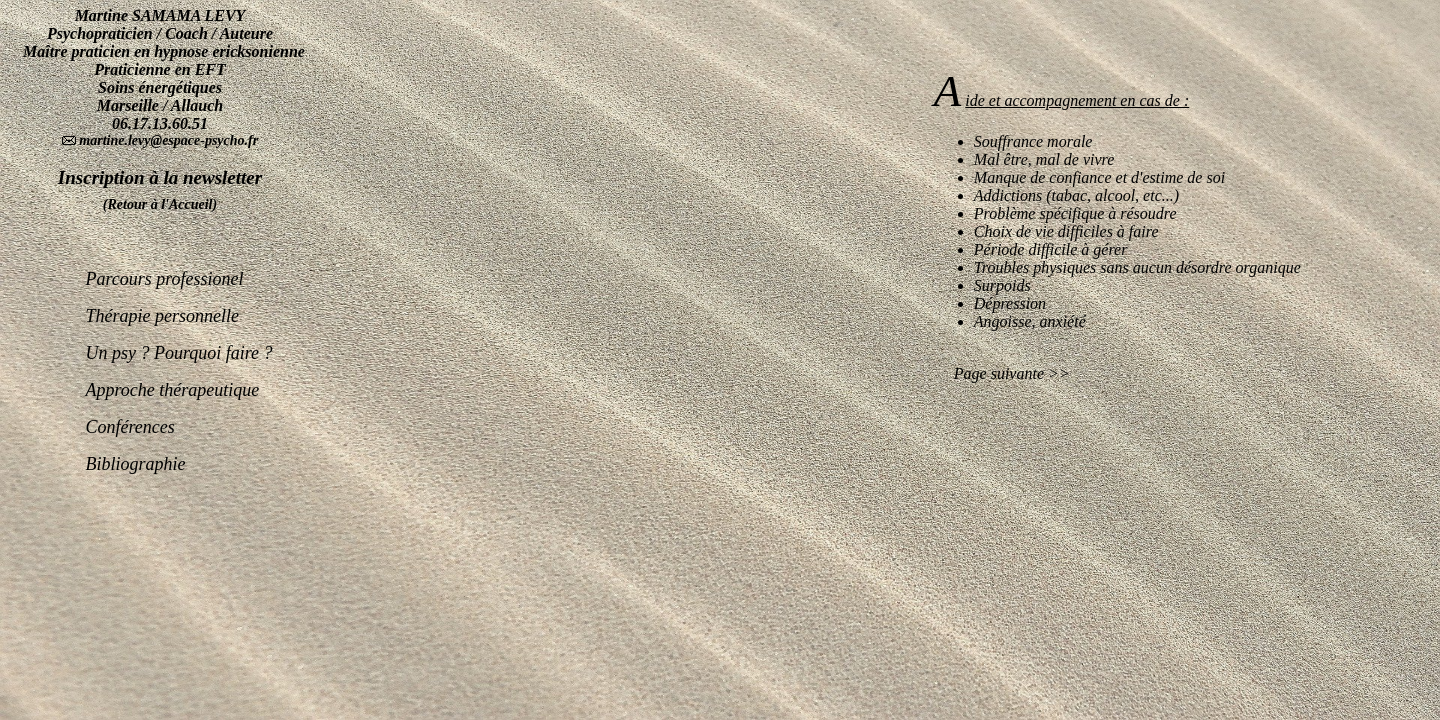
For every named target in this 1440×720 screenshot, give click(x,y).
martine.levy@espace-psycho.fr (167, 140)
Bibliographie (135, 449)
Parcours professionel (164, 264)
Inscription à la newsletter (160, 177)
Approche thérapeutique (172, 375)
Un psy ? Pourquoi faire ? (178, 338)
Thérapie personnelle (161, 301)
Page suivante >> (1002, 373)
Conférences (129, 412)
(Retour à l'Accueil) (160, 204)
